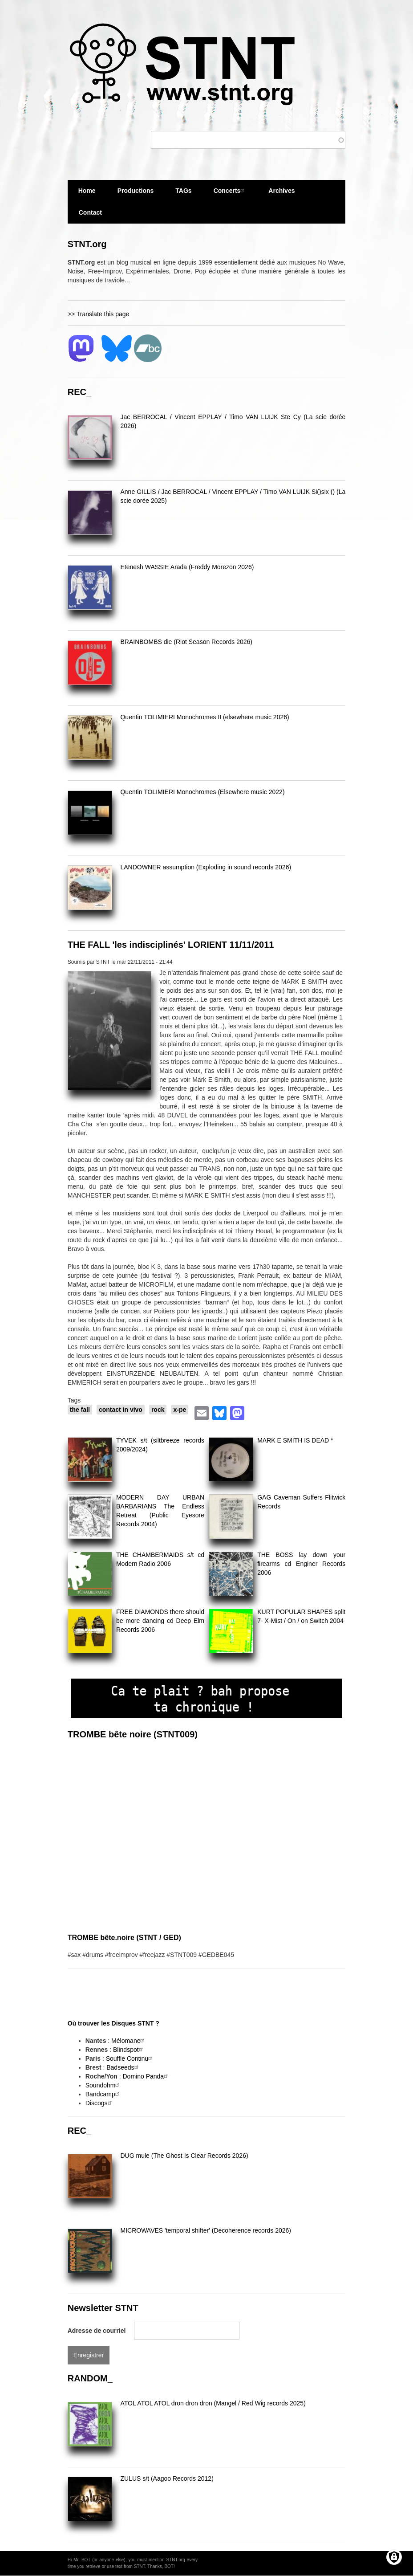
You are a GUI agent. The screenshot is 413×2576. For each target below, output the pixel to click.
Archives (281, 194)
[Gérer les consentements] (394, 2557)
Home (87, 190)
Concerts (230, 190)
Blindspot (129, 2049)
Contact (90, 212)
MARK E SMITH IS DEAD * (295, 1440)
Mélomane (128, 2040)
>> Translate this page (99, 314)
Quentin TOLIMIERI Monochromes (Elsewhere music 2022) (202, 791)
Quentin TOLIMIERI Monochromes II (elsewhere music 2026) (204, 717)
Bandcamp (103, 2094)
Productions (135, 190)
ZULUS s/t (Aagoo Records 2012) (166, 2478)
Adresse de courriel (97, 2330)
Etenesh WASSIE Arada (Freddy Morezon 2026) (187, 567)
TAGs (183, 194)
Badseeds (123, 2067)
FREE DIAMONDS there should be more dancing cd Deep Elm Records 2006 (160, 1620)
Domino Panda (146, 2076)
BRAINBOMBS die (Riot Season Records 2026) (186, 641)
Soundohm (103, 2085)
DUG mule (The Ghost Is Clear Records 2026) (184, 2155)
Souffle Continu (130, 2058)
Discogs (99, 2103)
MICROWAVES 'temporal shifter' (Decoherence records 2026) (205, 2230)
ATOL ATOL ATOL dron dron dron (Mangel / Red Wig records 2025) (212, 2403)
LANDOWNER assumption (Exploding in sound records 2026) (205, 867)
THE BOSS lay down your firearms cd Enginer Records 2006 (301, 1563)
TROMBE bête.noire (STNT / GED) (124, 1937)
